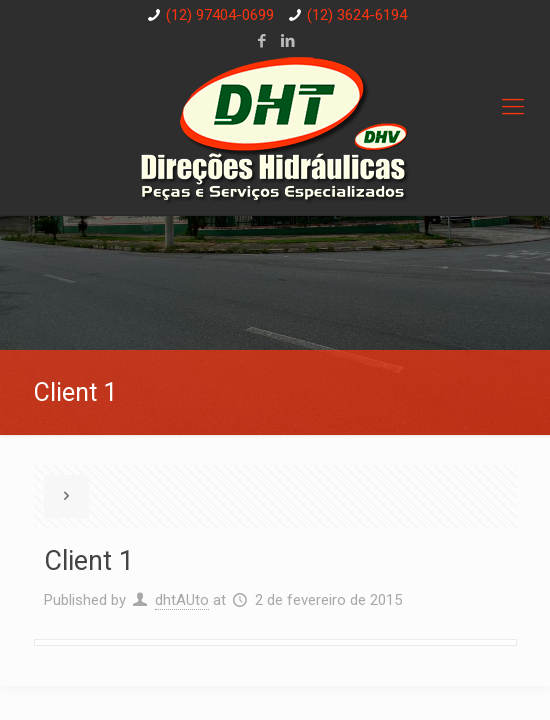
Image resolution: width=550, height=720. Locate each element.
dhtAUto (182, 600)
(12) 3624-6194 (357, 15)
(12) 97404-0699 (220, 15)
